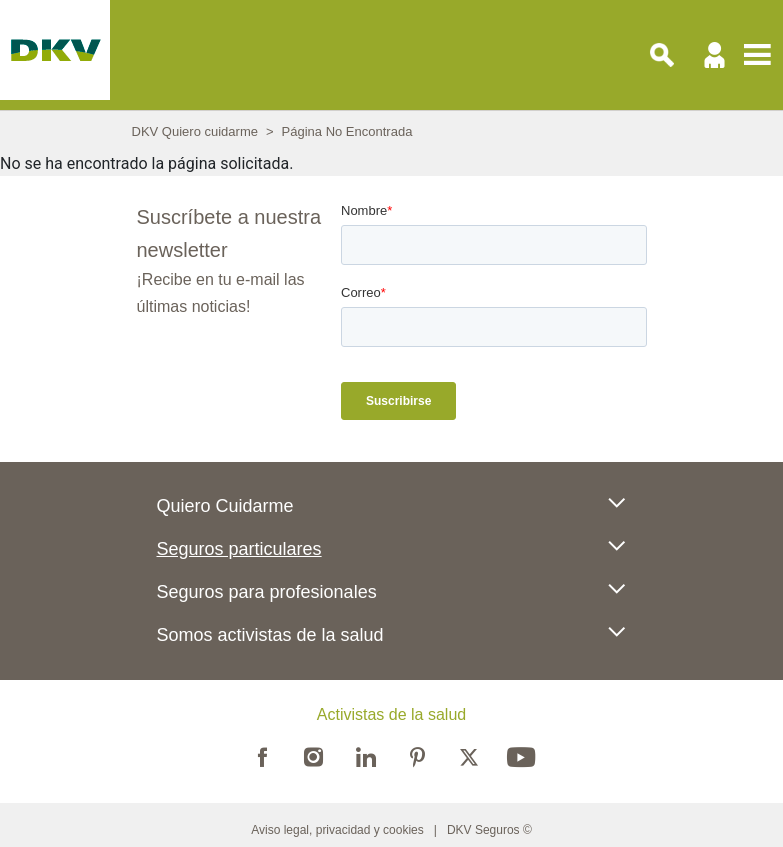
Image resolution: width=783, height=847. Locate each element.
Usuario (715, 55)
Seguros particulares (239, 549)
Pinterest (418, 755)
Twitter (469, 755)
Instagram (314, 755)
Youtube (521, 755)
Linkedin (366, 755)
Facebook (262, 755)
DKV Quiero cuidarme (195, 131)
